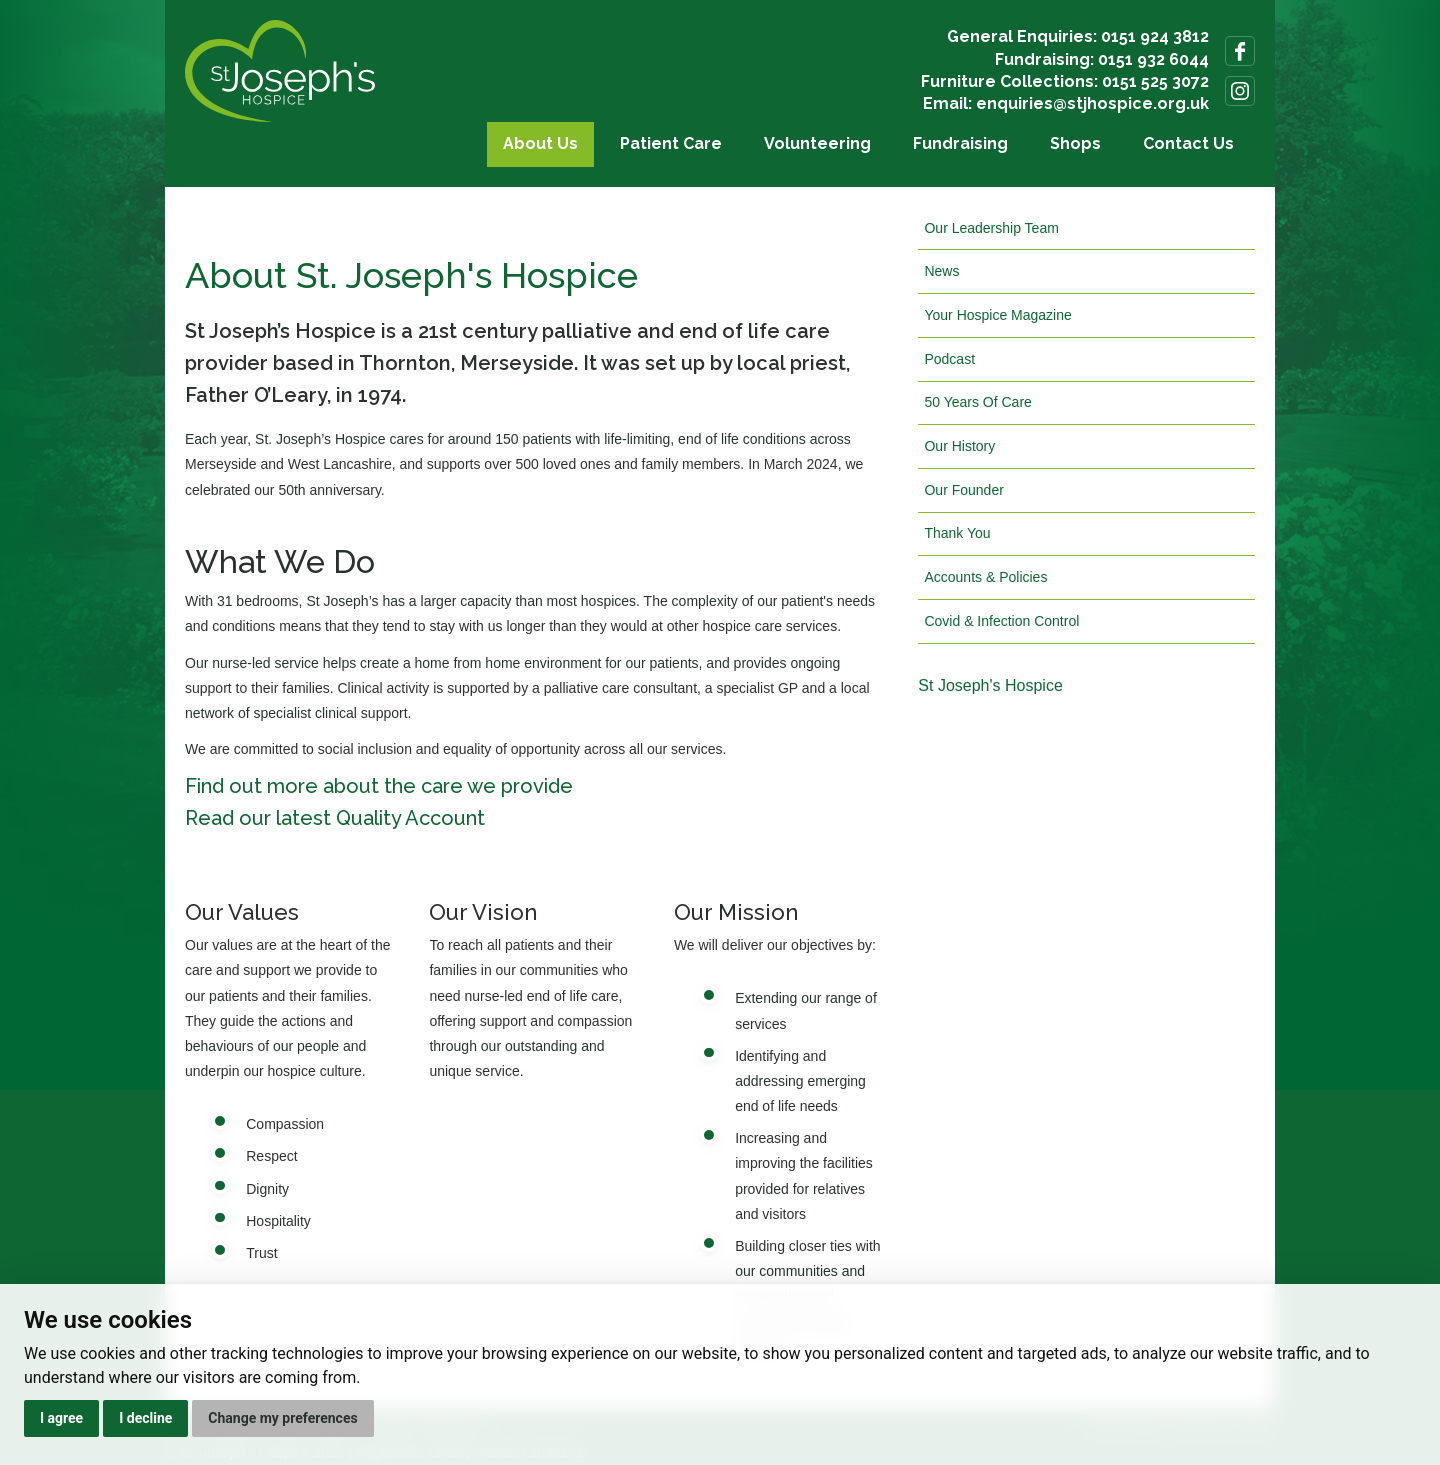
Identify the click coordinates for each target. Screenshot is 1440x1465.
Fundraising (960, 143)
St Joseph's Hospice (990, 685)
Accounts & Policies (985, 577)
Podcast (949, 359)
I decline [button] (145, 1418)
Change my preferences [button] (282, 1418)
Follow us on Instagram (1240, 91)
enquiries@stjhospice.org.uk (1092, 103)
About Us (540, 143)
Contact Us (1188, 143)
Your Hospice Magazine (997, 315)
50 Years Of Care (977, 402)
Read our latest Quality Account (335, 818)
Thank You (957, 533)
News (941, 271)
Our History (959, 446)
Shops (1075, 143)
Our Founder (963, 490)
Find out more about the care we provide (379, 786)
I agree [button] (61, 1418)
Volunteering (817, 143)
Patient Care (671, 143)
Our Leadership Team (991, 228)
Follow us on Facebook (1240, 51)
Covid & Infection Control (1001, 621)
